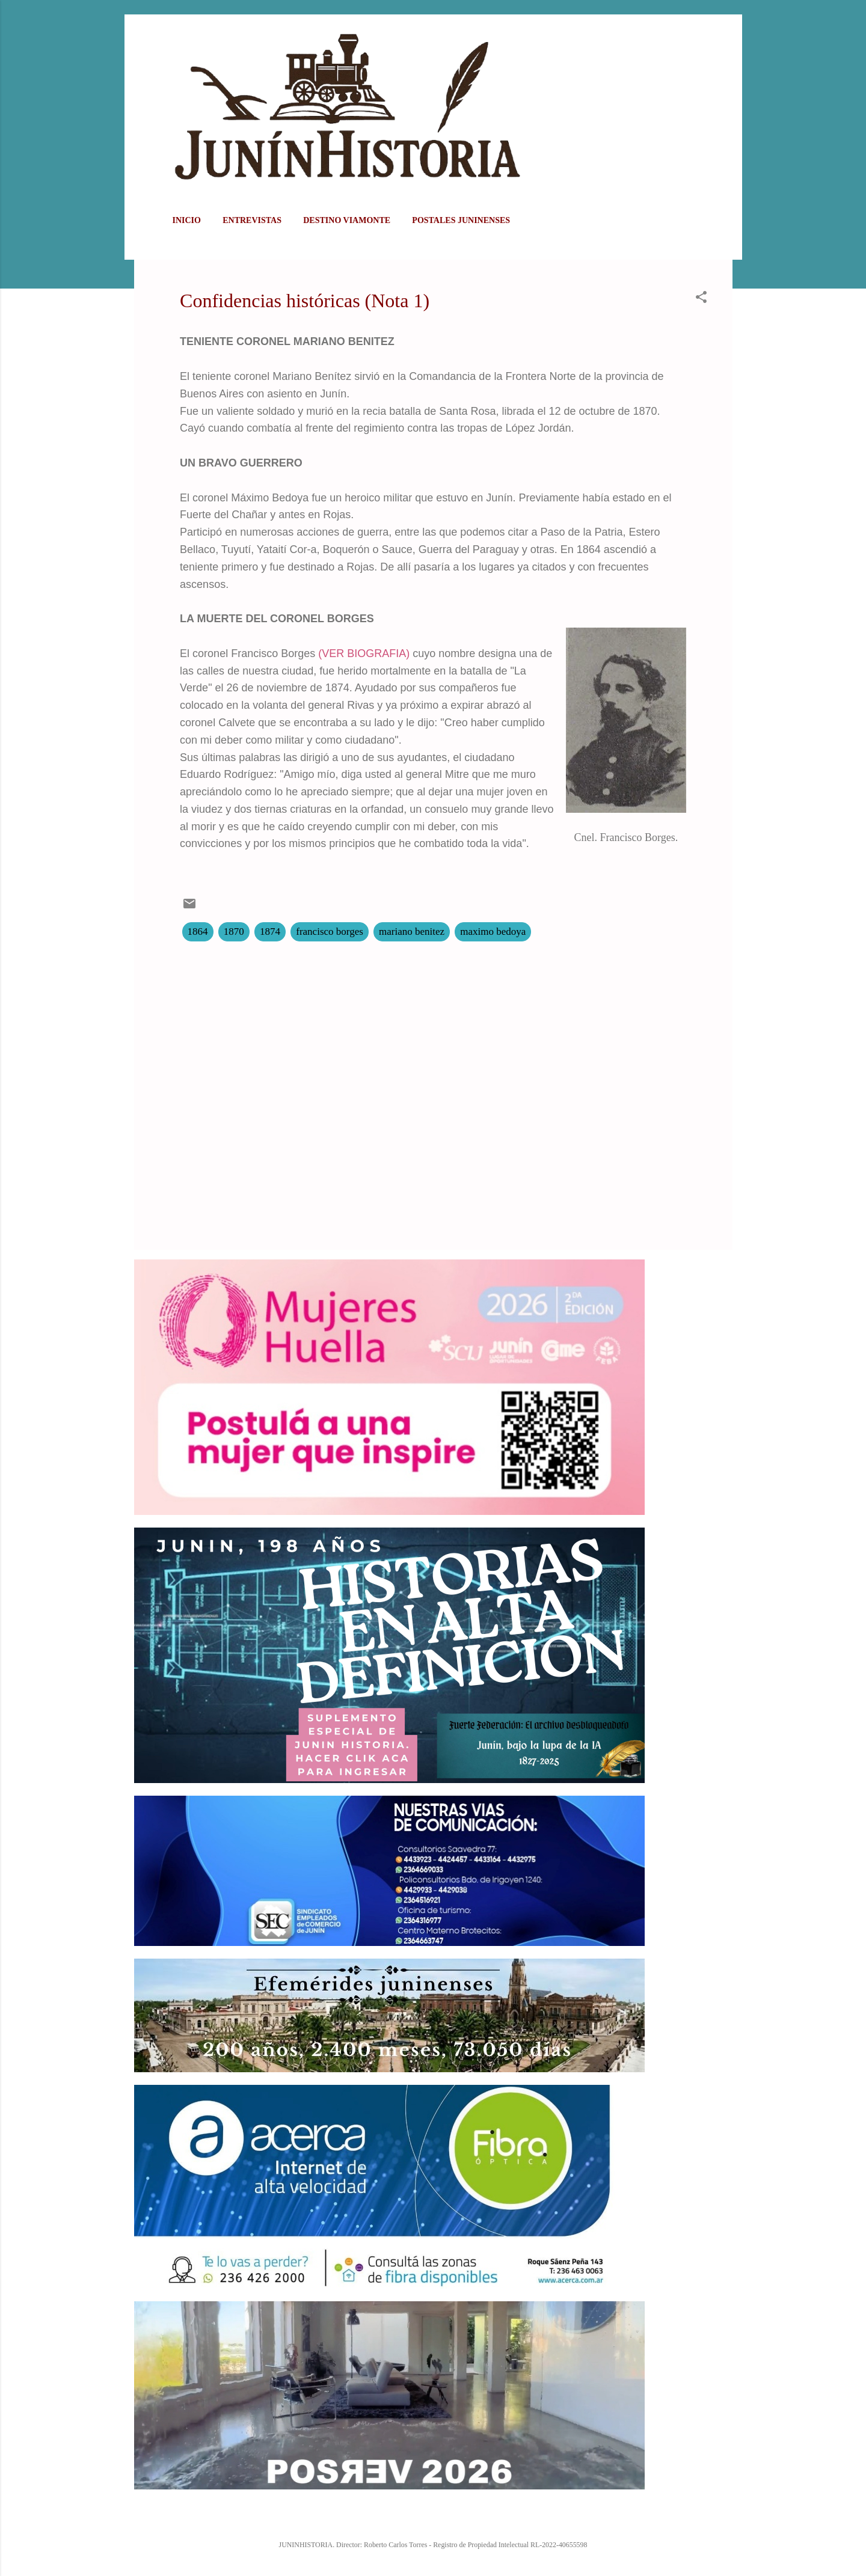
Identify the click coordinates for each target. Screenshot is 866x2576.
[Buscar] (725, 32)
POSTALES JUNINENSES (461, 220)
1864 (198, 931)
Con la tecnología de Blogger (432, 2519)
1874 (270, 931)
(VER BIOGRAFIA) (364, 653)
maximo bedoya (493, 931)
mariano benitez (411, 931)
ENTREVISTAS (252, 220)
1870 (234, 931)
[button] (701, 299)
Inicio (187, 220)
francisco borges (329, 931)
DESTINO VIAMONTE (346, 220)
